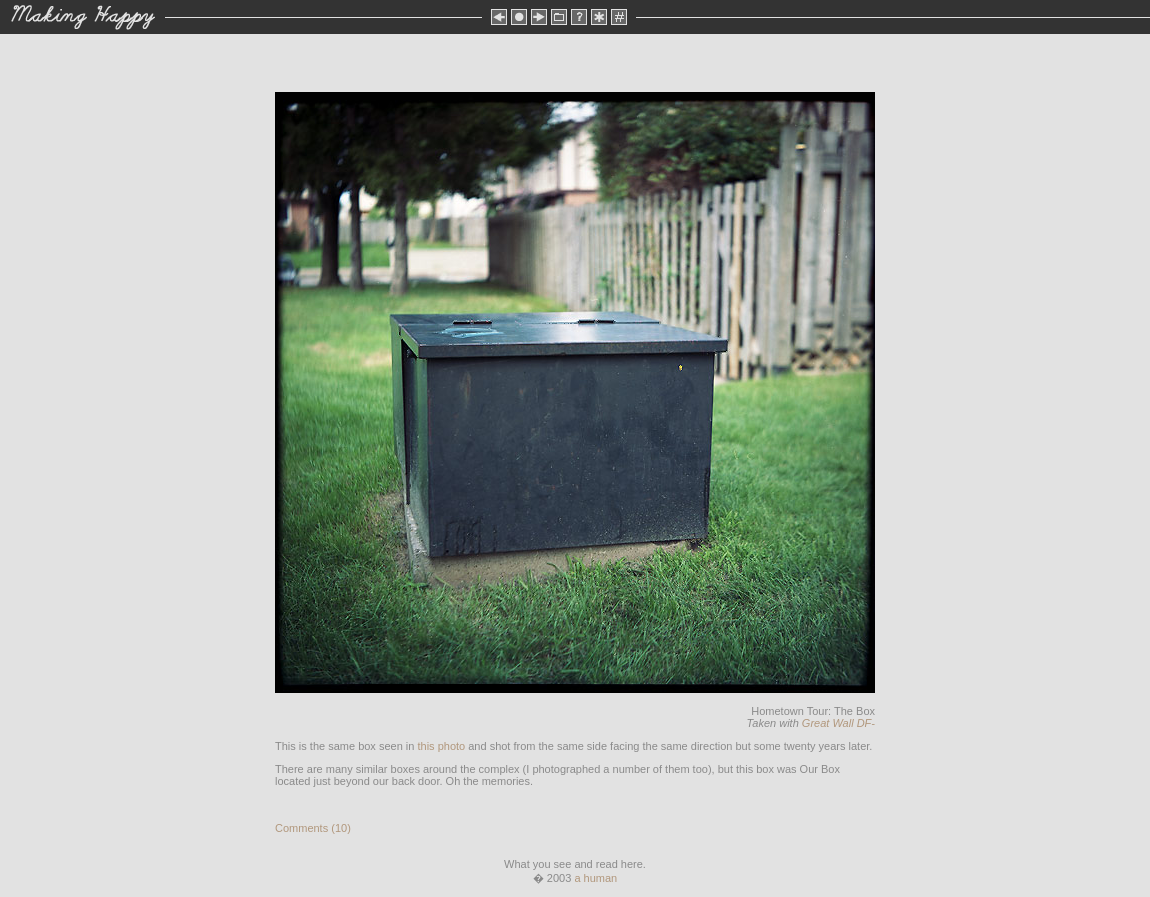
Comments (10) (313, 828)
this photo (441, 746)
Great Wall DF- (838, 723)
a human (595, 878)
